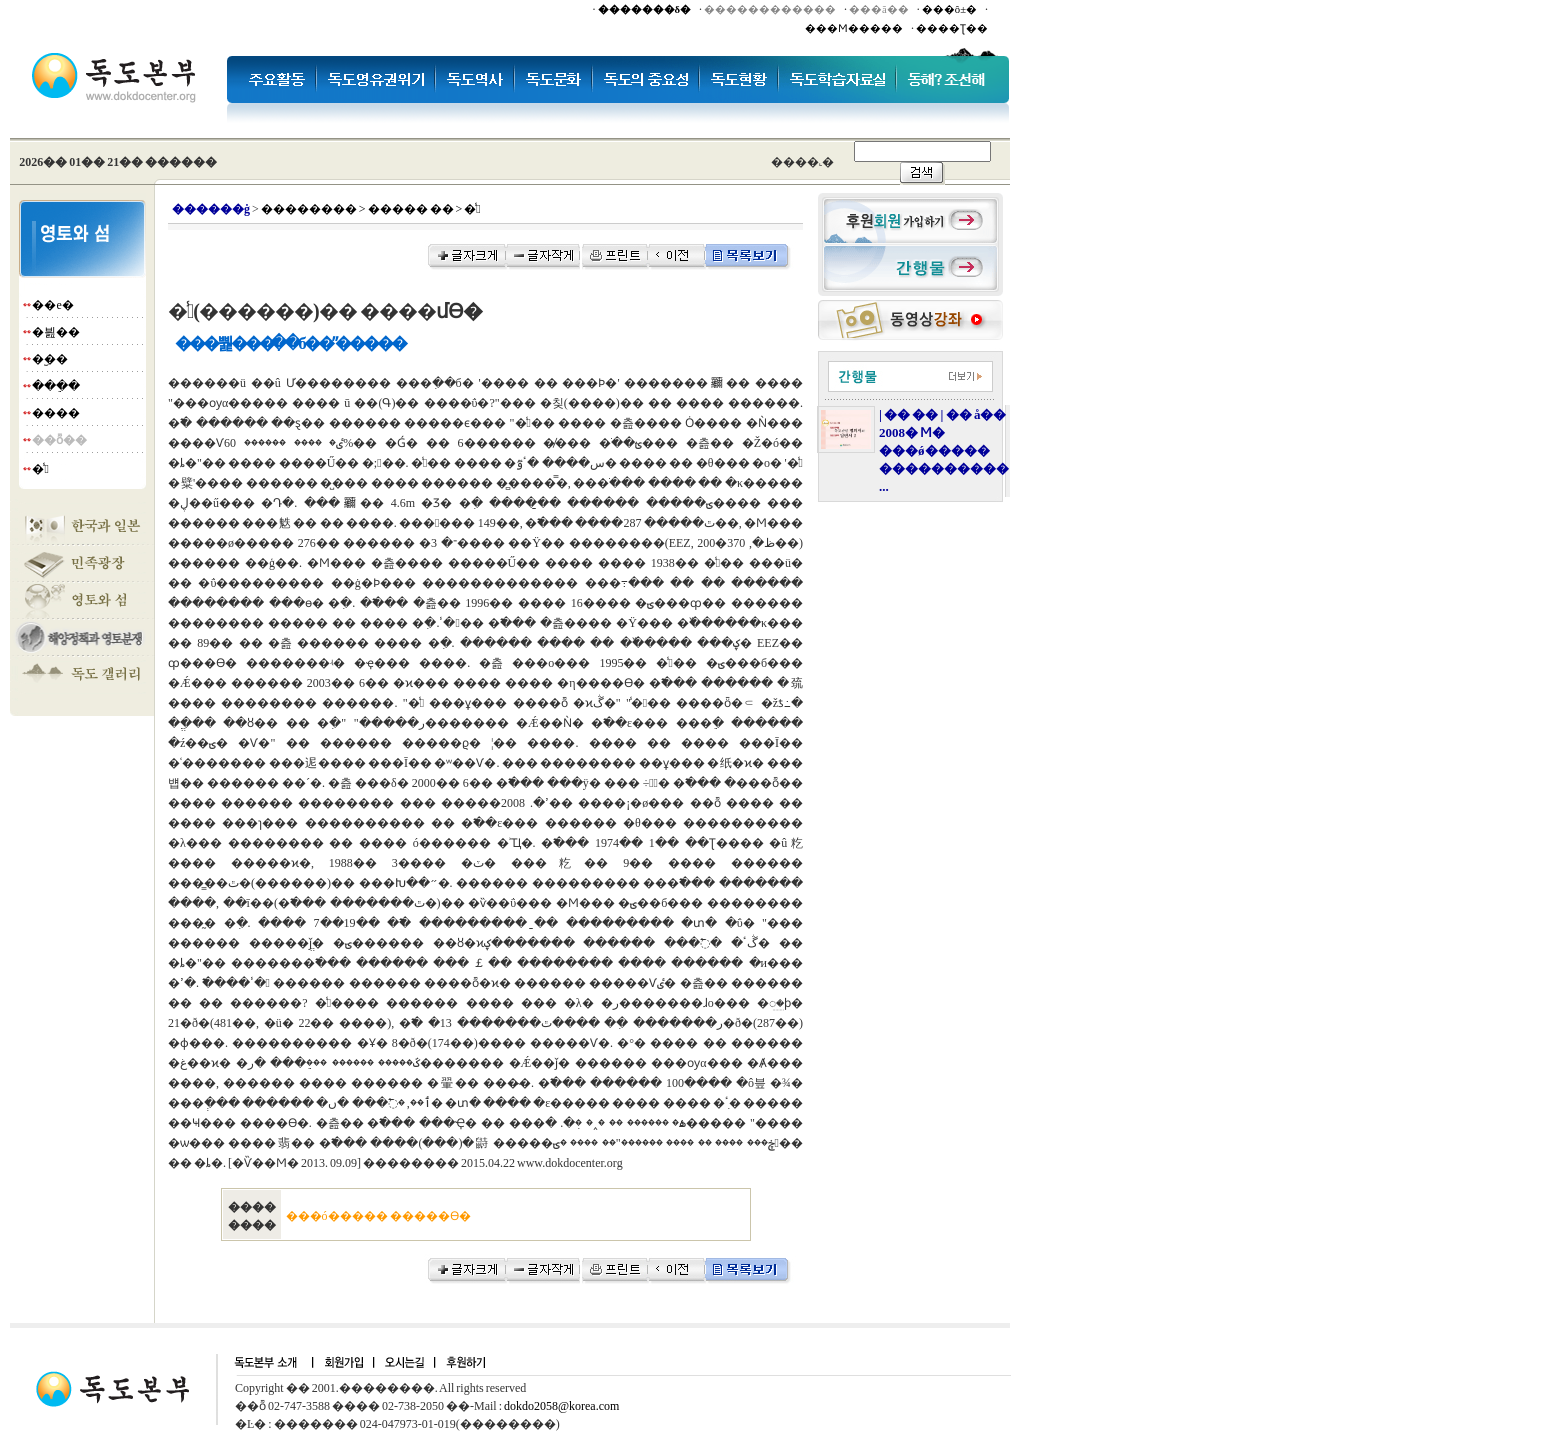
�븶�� (56, 332)
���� (56, 413)
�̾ (40, 469)
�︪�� (50, 359)
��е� (52, 305)
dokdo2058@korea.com (561, 1406)
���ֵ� (56, 386)
